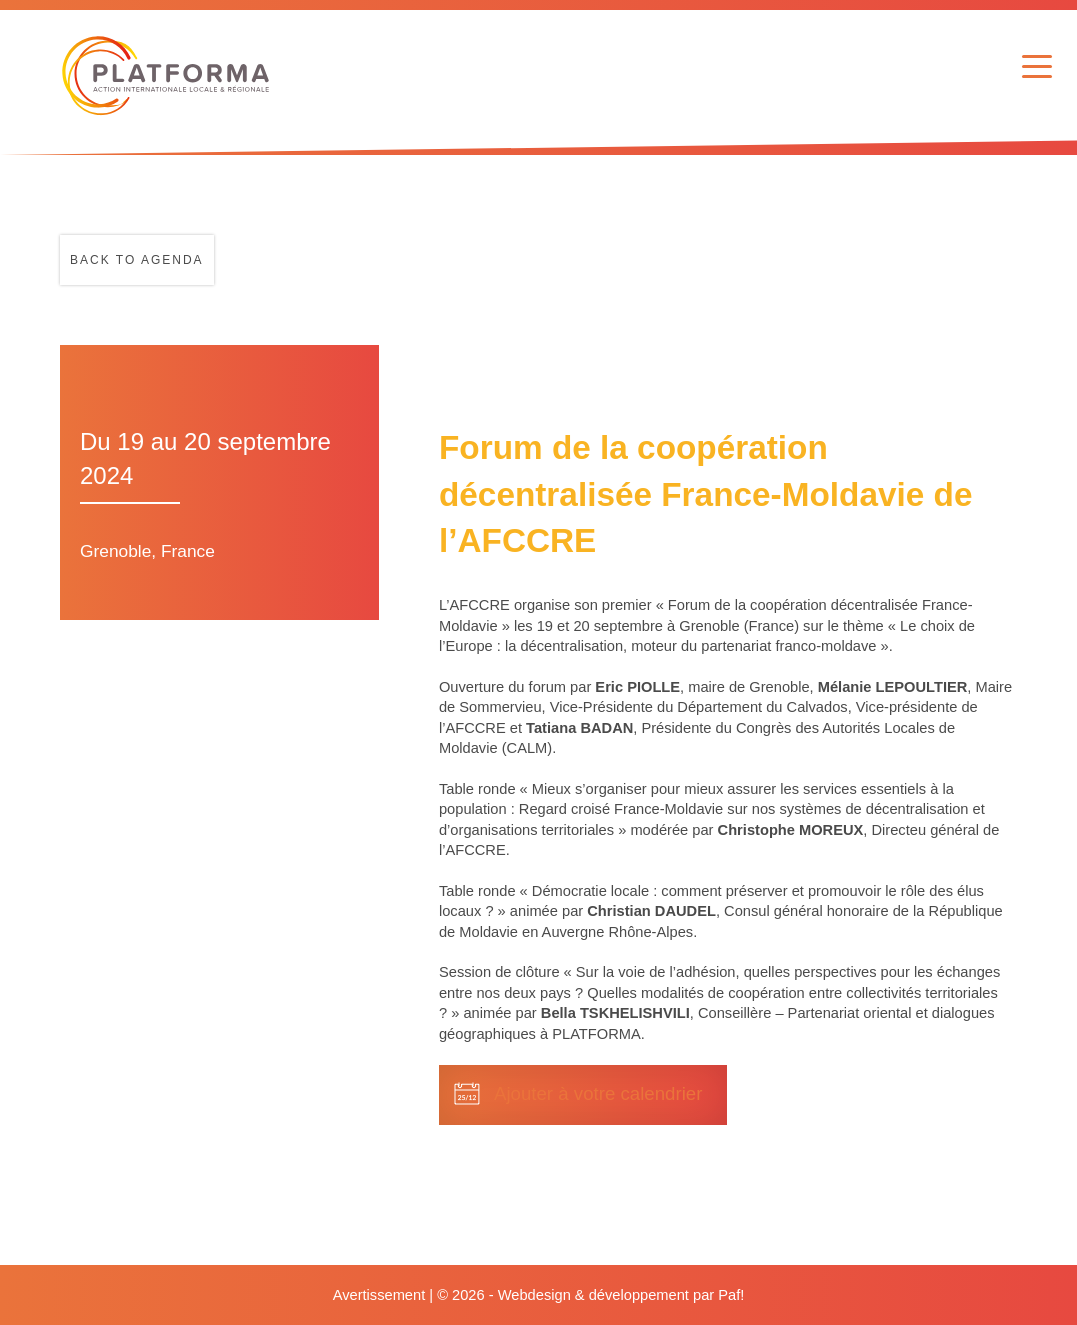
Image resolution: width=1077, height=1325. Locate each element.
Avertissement (379, 1295)
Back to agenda (137, 260)
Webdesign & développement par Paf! (621, 1295)
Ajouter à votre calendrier (598, 1093)
